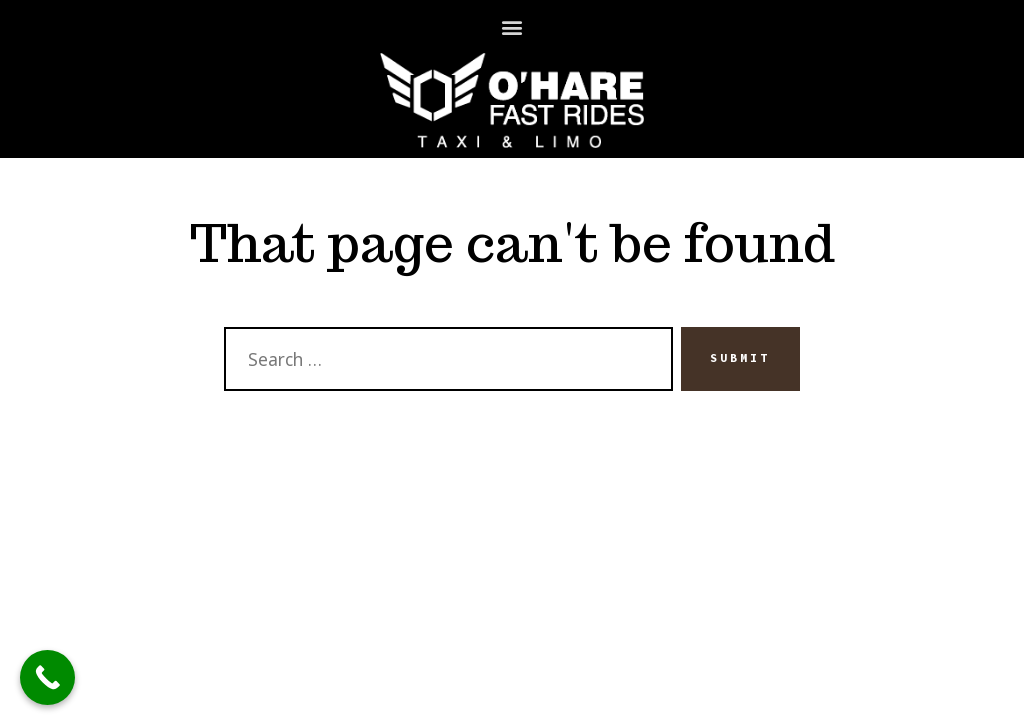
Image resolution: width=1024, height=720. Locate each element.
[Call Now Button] (47, 677)
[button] (512, 26)
